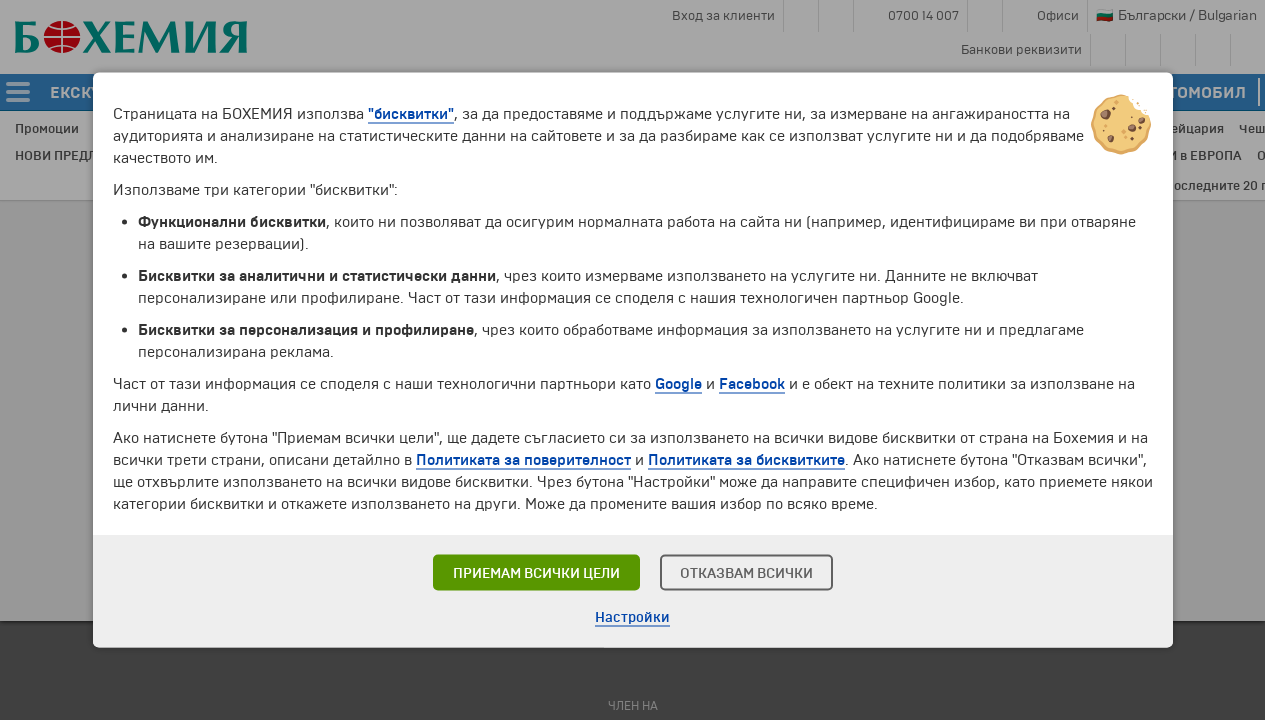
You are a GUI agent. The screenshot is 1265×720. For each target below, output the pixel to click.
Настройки (632, 617)
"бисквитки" (411, 114)
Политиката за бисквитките (746, 460)
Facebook (752, 384)
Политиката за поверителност (523, 460)
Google (678, 384)
